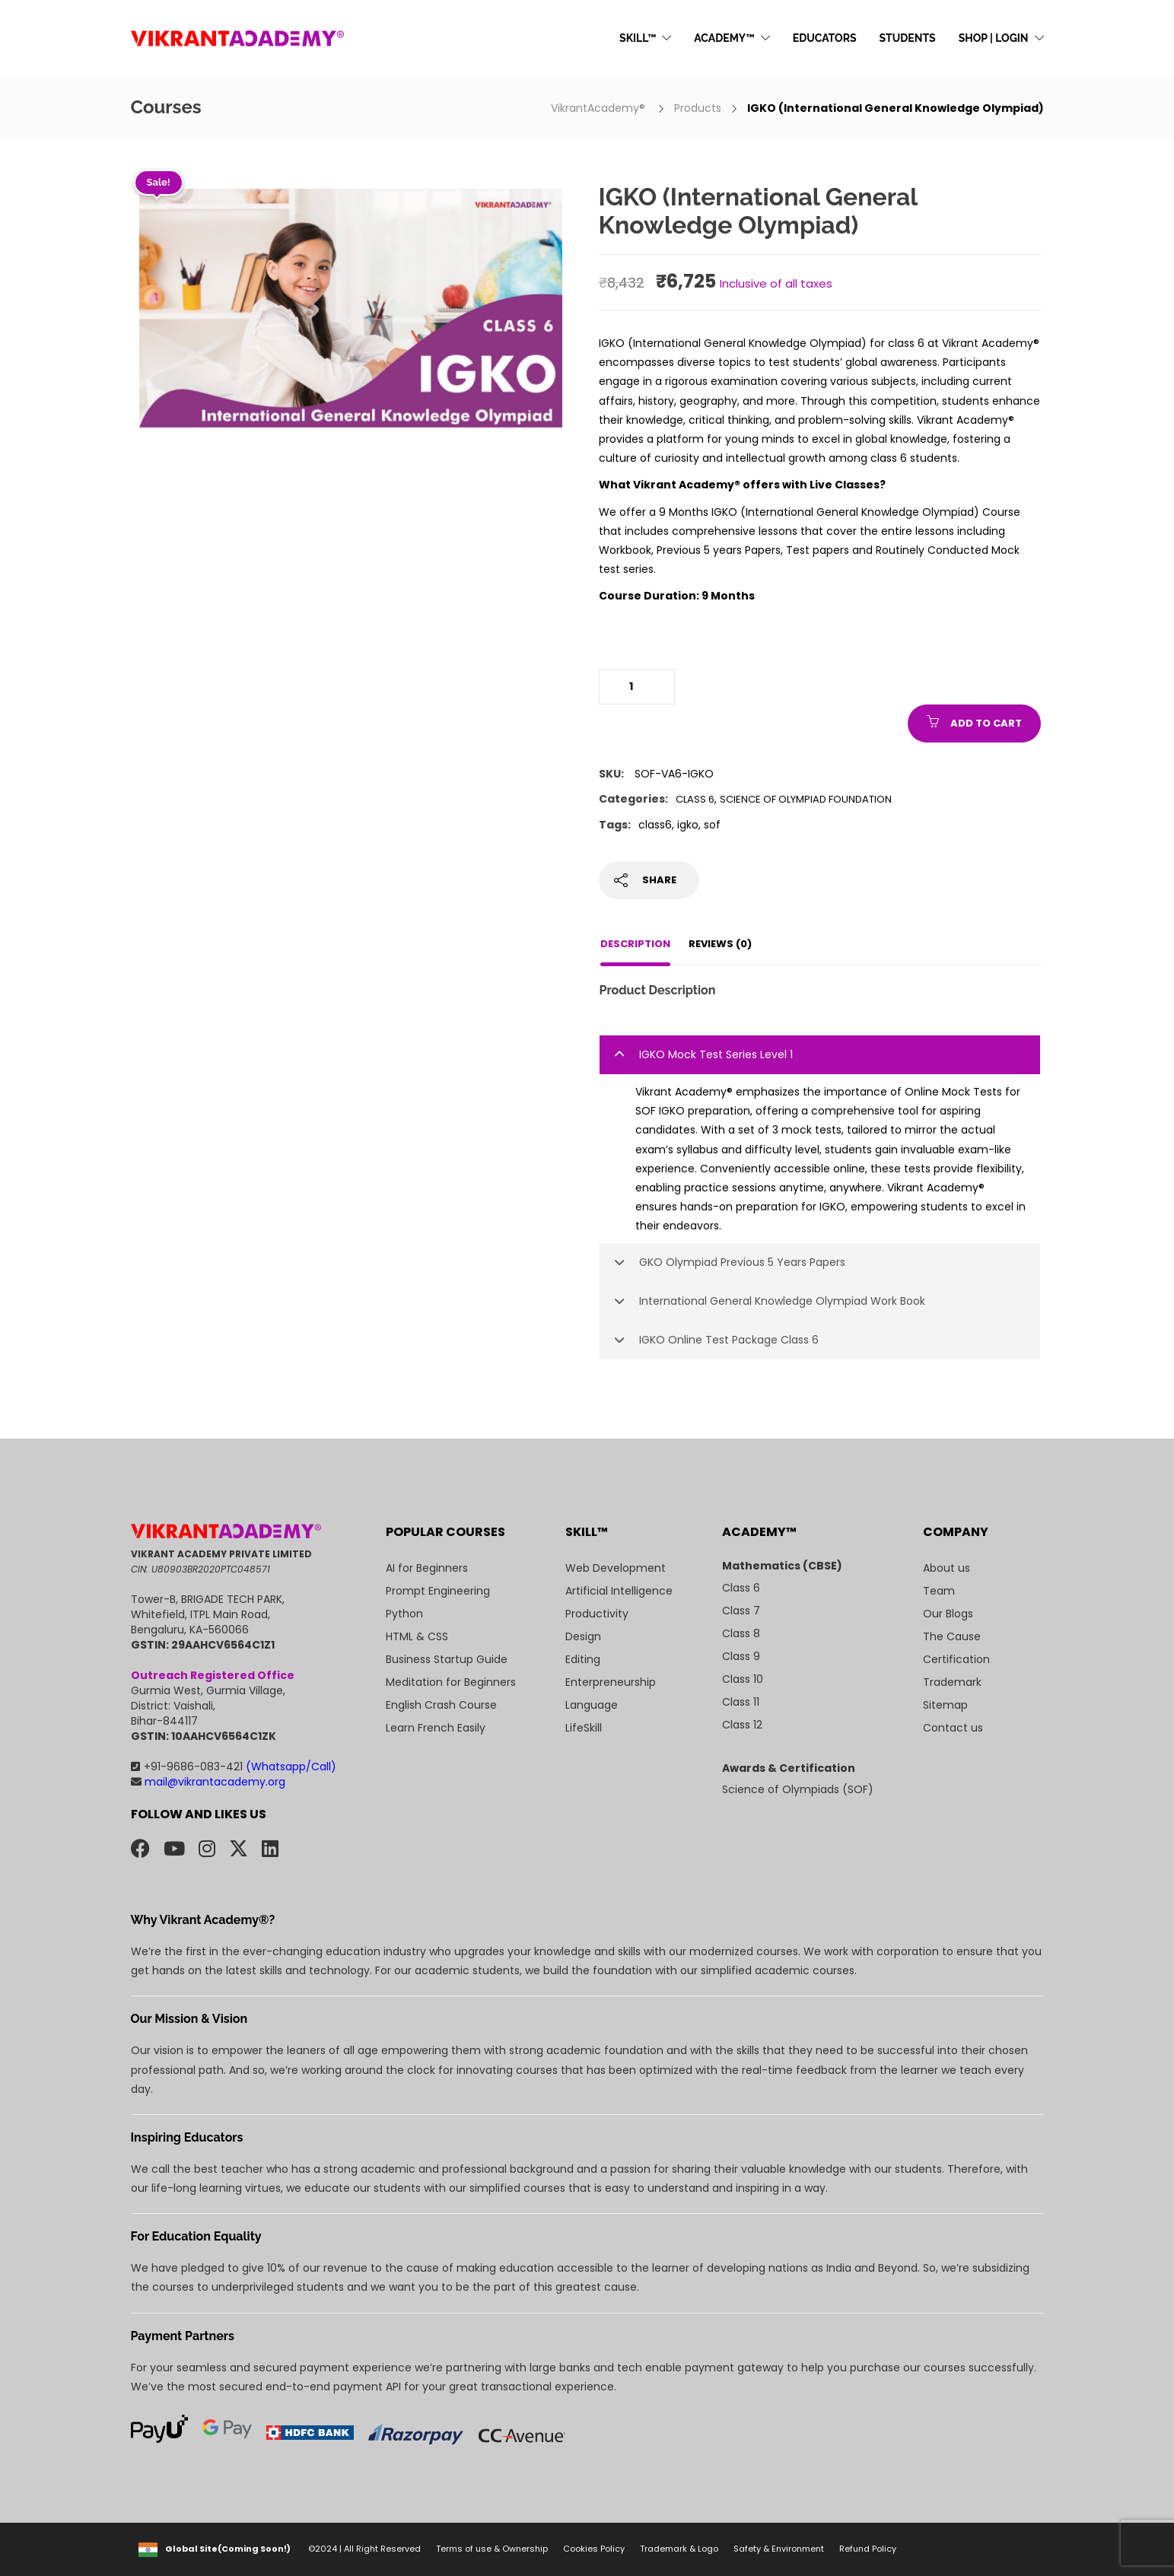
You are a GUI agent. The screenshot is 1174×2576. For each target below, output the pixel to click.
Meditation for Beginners (451, 1682)
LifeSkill (583, 1727)
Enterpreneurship (610, 1682)
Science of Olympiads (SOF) (797, 1789)
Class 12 (742, 1724)
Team (939, 1590)
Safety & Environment (778, 2549)
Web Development (615, 1568)
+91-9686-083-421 (233, 1766)
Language (591, 1705)
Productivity (596, 1613)
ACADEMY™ (724, 38)
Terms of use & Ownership (492, 2549)
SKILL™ (637, 38)
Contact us (953, 1727)
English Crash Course (441, 1705)
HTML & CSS (417, 1636)
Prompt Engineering (438, 1590)
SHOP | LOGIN (994, 38)
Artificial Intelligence (619, 1590)
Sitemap (945, 1705)
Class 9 (741, 1656)
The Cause (952, 1636)
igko (687, 824)
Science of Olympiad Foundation (806, 799)
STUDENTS (908, 38)
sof (712, 824)
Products (697, 108)
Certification (956, 1659)
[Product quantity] (637, 686)
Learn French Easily (435, 1727)
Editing (582, 1659)
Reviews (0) (720, 944)
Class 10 (742, 1679)
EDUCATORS (825, 38)
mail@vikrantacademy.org (208, 1781)
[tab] (820, 1054)
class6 (655, 824)
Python (404, 1613)
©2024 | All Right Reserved (364, 2549)
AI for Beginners (427, 1568)
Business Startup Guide (446, 1659)
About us (946, 1568)
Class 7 (741, 1610)
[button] (820, 1054)
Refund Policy (867, 2549)
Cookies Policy (594, 2549)
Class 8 (741, 1633)
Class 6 (695, 799)
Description (635, 944)
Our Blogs (948, 1613)
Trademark (952, 1682)
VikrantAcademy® (599, 108)
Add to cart (986, 723)
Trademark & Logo (679, 2549)
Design (583, 1636)
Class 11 (740, 1701)
